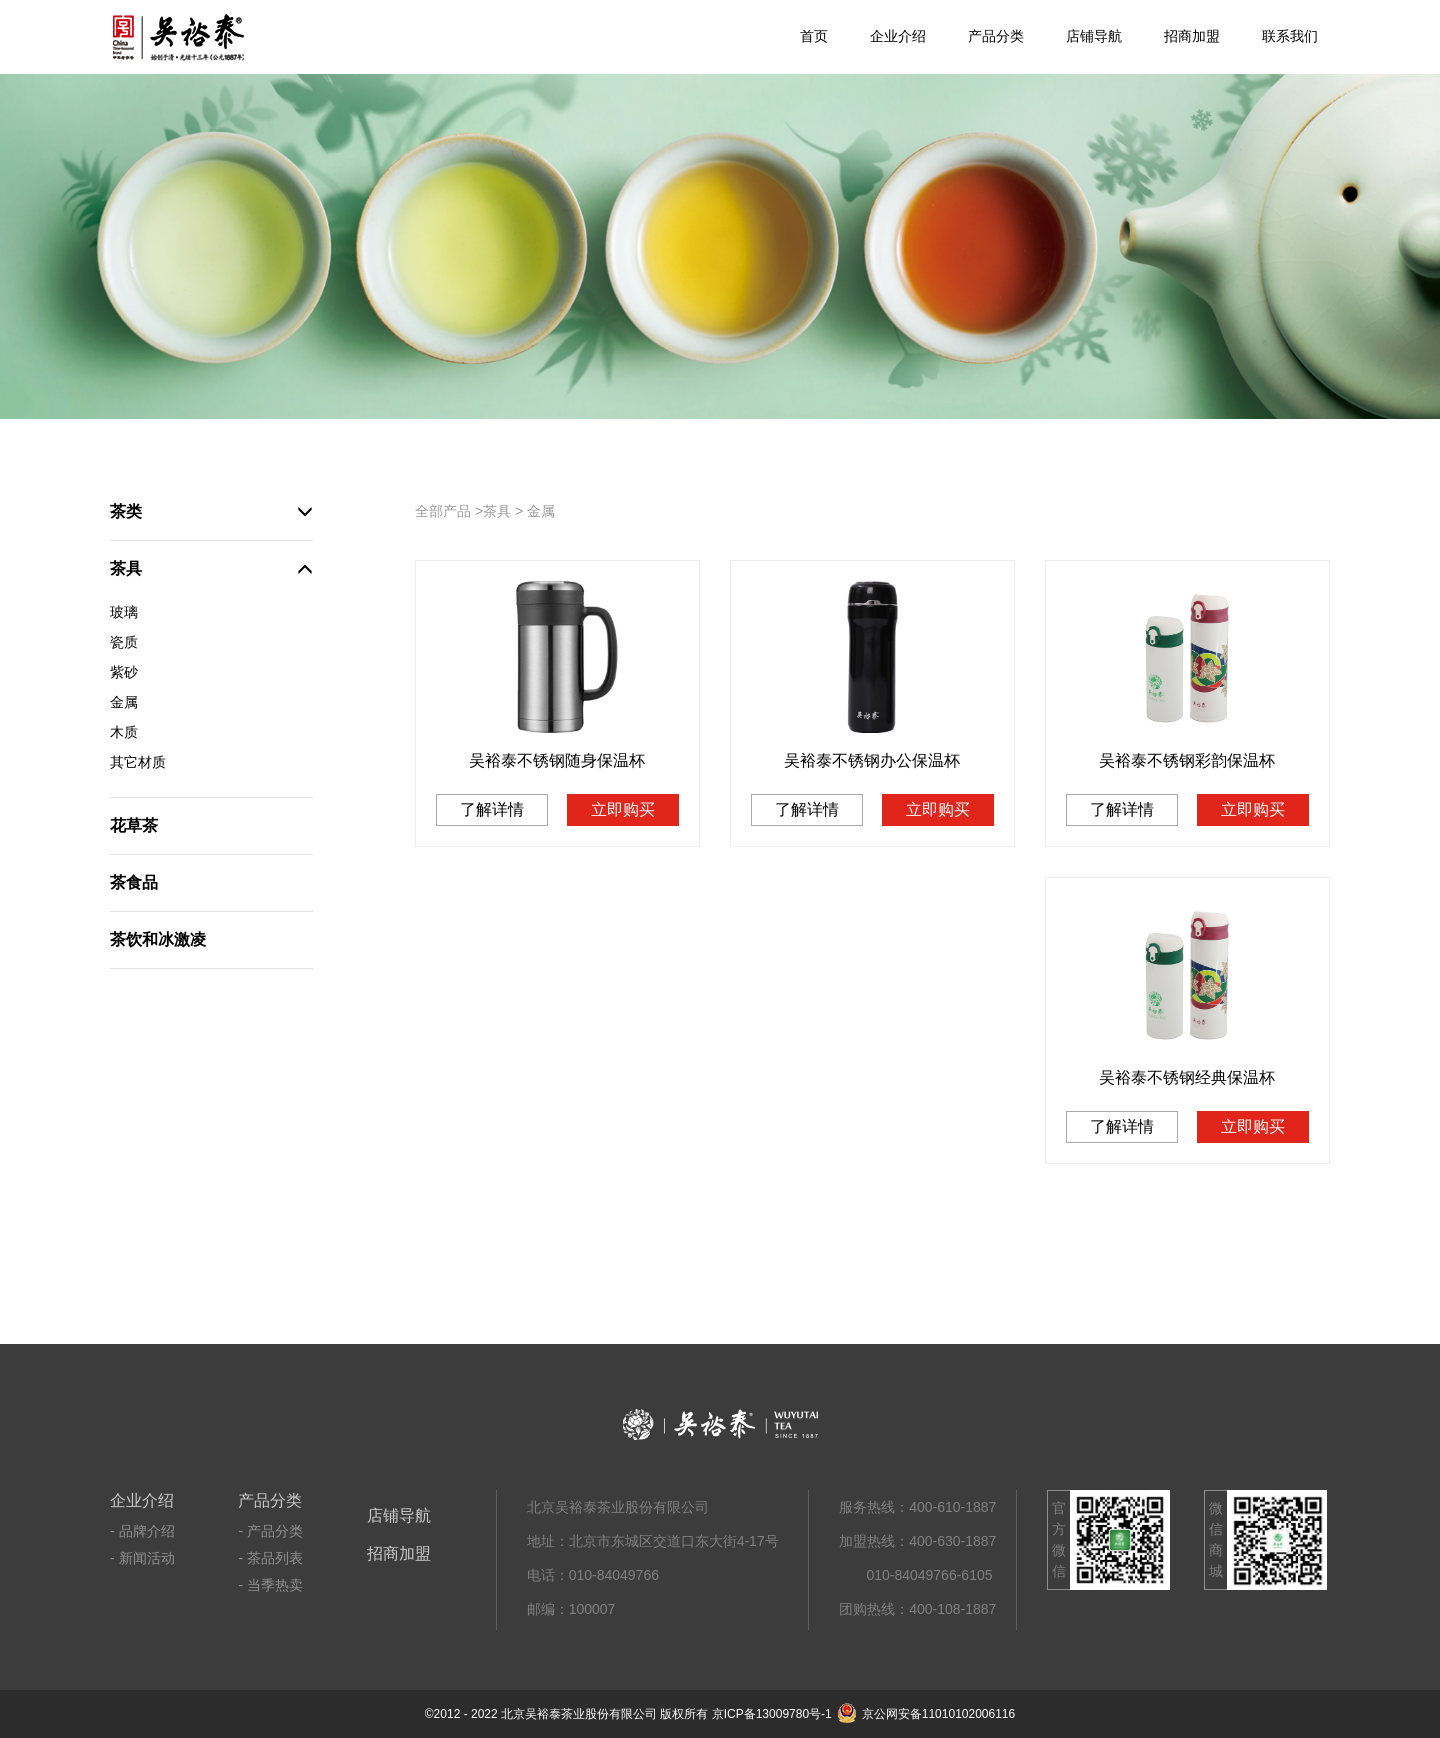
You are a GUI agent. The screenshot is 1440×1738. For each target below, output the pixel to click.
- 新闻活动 (142, 1558)
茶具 (497, 511)
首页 (814, 36)
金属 (124, 702)
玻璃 (124, 612)
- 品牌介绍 (142, 1531)
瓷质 (124, 642)
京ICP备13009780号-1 (772, 1714)
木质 (124, 732)
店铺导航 (1094, 36)
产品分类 (996, 36)
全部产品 (443, 511)
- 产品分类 (270, 1531)
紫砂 (124, 672)
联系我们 (1290, 36)
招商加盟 (1192, 36)
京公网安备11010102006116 (926, 1714)
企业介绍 (898, 36)
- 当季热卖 (270, 1585)
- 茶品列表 (270, 1558)
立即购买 (623, 809)
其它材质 (138, 762)
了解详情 (492, 809)
